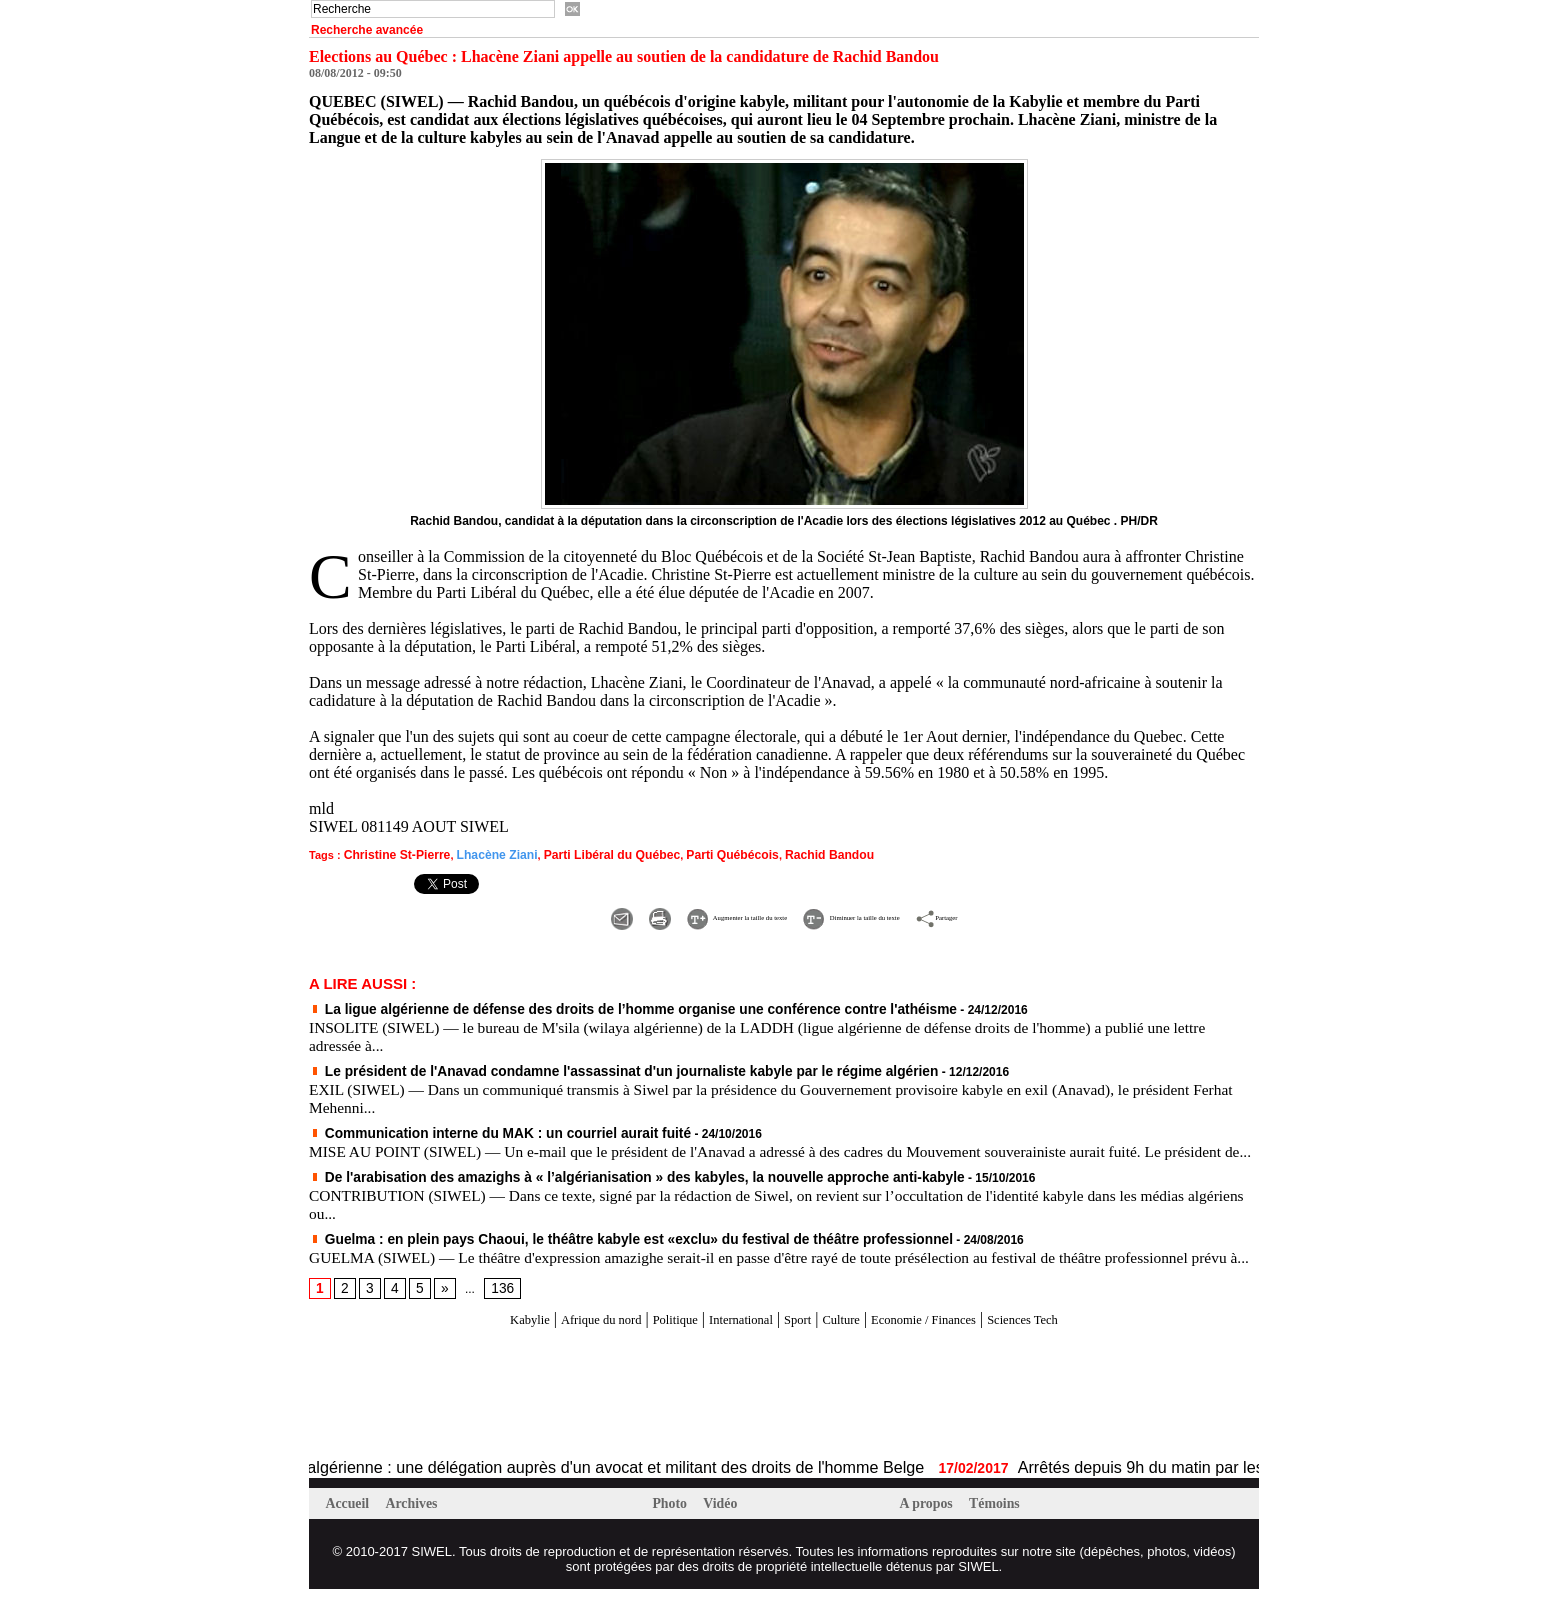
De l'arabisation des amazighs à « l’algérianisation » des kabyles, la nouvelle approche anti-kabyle (596, 1188)
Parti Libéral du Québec (587, 854)
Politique (649, 1346)
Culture (852, 1346)
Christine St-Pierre (392, 854)
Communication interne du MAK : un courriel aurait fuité (476, 1127)
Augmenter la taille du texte (670, 913)
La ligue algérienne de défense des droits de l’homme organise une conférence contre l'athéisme (593, 1005)
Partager (1039, 913)
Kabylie (470, 1346)
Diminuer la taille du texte (887, 913)
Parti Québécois (697, 854)
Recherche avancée (367, 30)
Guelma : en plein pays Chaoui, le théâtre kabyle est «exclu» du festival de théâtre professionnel (591, 1249)
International (730, 1346)
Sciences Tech (1078, 1346)
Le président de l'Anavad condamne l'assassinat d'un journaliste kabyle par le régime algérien (584, 1066)
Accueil (351, 1532)
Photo (673, 1532)
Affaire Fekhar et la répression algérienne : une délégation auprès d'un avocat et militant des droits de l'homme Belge (410, 1494)
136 (496, 1316)
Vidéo (726, 1532)
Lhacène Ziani (482, 854)
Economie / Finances (954, 1346)
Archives (419, 1532)
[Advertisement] (543, 1422)
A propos (930, 1532)
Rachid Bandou (785, 854)
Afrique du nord (557, 1346)
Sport (799, 1346)
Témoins (1003, 1532)
